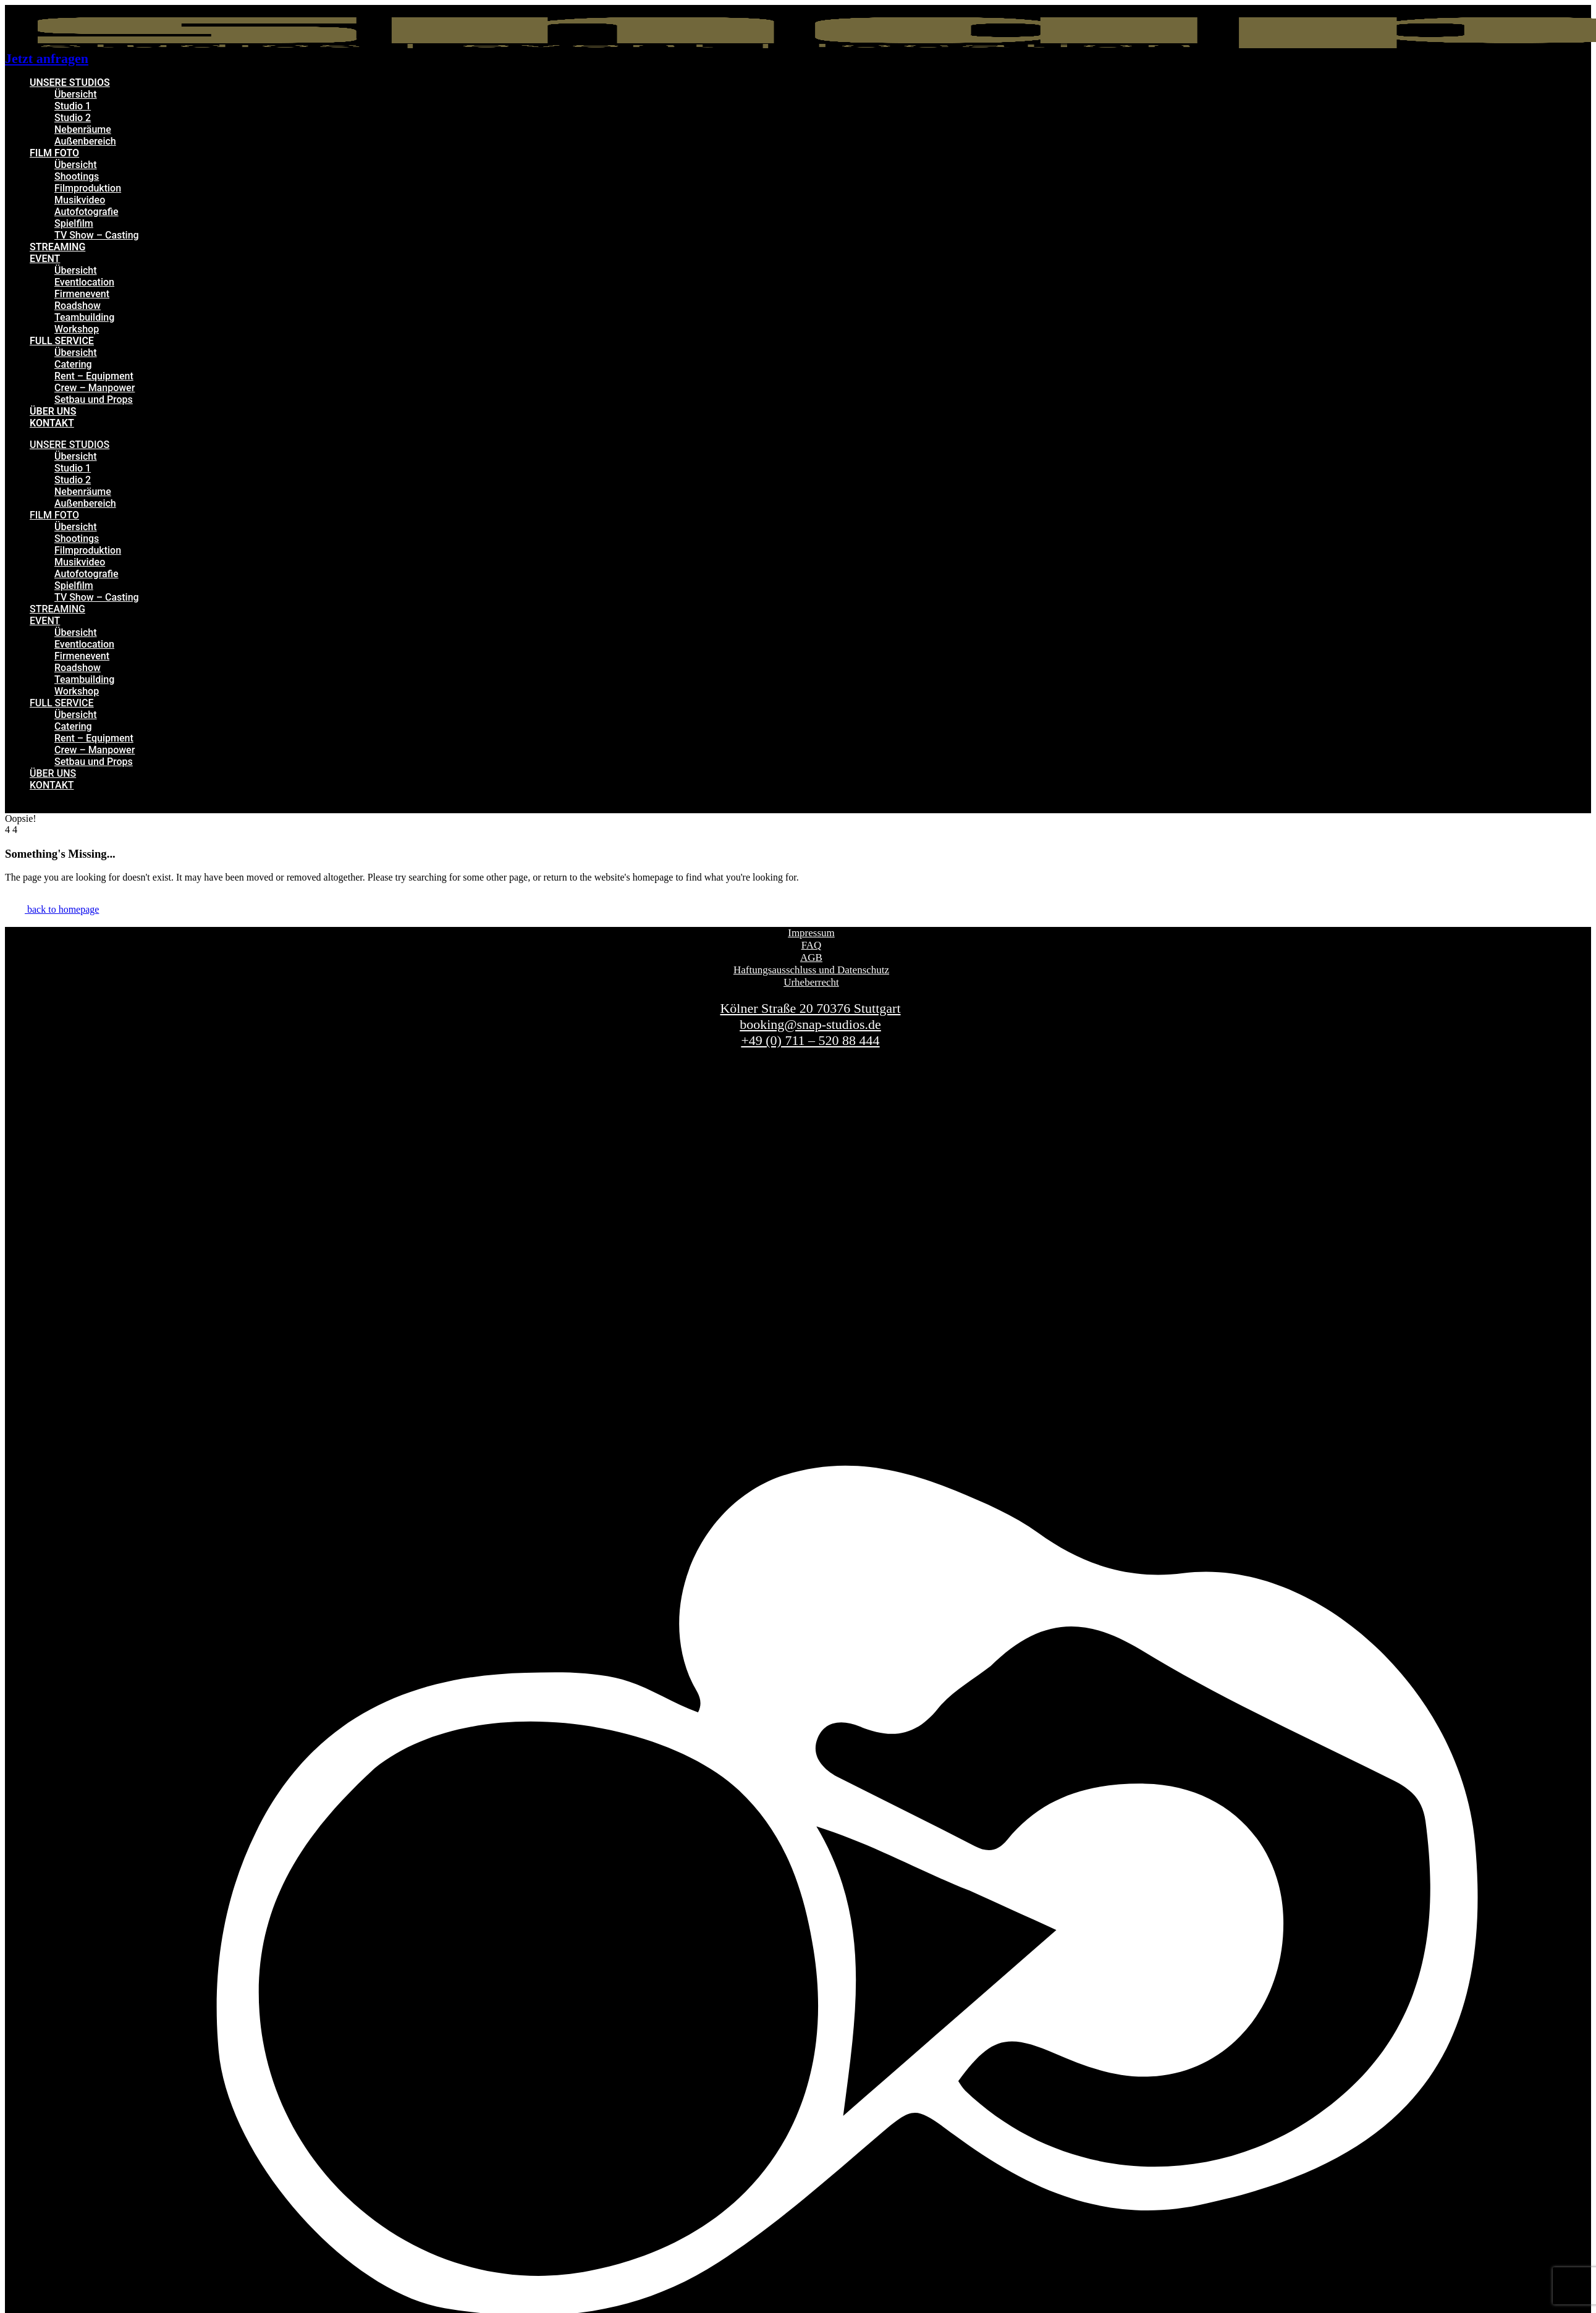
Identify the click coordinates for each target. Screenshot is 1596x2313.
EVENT (45, 258)
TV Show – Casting (96, 235)
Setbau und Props (93, 399)
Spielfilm (73, 223)
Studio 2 (72, 118)
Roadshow (77, 305)
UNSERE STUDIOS (70, 82)
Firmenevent (81, 294)
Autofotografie (86, 212)
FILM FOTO (54, 153)
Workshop (76, 329)
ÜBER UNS (53, 411)
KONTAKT (52, 423)
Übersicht (75, 94)
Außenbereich (85, 141)
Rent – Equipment (93, 376)
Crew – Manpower (94, 388)
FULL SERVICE (62, 341)
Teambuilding (84, 317)
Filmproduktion (87, 188)
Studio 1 (72, 106)
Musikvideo (79, 200)
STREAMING (57, 247)
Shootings (76, 176)
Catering (73, 364)
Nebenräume (82, 129)
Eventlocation (84, 282)
